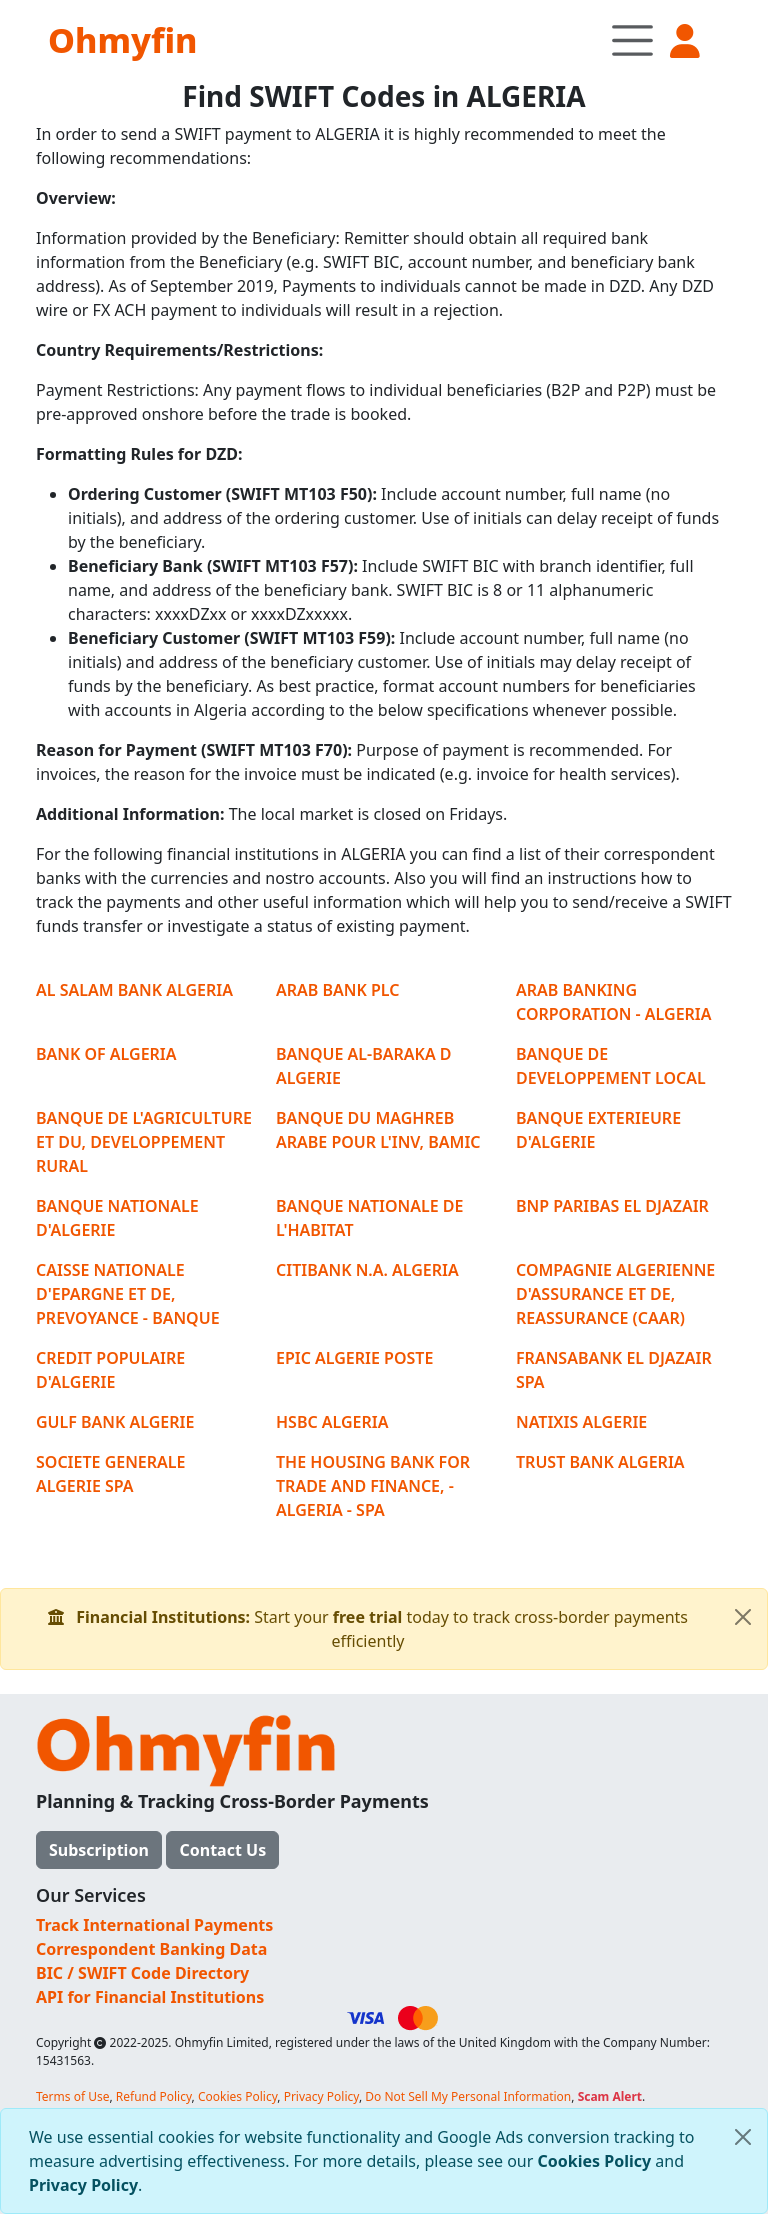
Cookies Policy (595, 2161)
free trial (368, 1617)
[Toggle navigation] (632, 40)
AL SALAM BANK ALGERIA (134, 990)
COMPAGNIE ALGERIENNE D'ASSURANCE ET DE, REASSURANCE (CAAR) (615, 1294)
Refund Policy (154, 2096)
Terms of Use (72, 2096)
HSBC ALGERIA (332, 1422)
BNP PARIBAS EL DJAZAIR (612, 1206)
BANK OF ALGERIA (106, 1054)
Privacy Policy (83, 2185)
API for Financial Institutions (150, 1997)
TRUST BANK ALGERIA (600, 1462)
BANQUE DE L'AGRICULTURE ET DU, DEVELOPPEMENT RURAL (144, 1142)
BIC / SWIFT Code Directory (142, 1973)
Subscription (99, 1850)
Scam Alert (610, 2096)
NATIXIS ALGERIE (581, 1422)
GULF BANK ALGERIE (115, 1422)
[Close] (743, 2137)
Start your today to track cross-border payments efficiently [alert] (407, 1620)
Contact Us (222, 1850)
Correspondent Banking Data (151, 1949)
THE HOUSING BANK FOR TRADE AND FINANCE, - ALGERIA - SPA (373, 1486)
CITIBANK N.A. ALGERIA (367, 1270)
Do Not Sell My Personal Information (468, 2096)
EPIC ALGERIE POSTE (354, 1358)
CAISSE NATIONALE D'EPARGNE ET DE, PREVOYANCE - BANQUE (128, 1294)
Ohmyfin (122, 40)
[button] (687, 41)
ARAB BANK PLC (337, 990)
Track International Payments (154, 1925)
